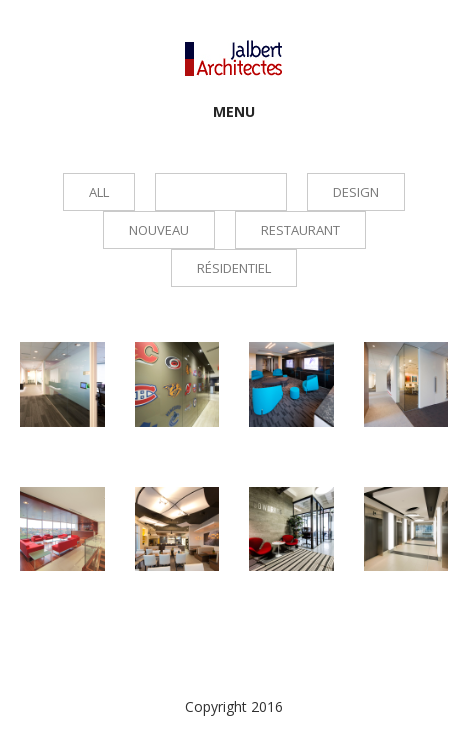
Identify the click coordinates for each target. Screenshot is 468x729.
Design (356, 192)
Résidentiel (234, 268)
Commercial (221, 192)
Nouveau (159, 230)
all (99, 192)
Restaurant (300, 230)
